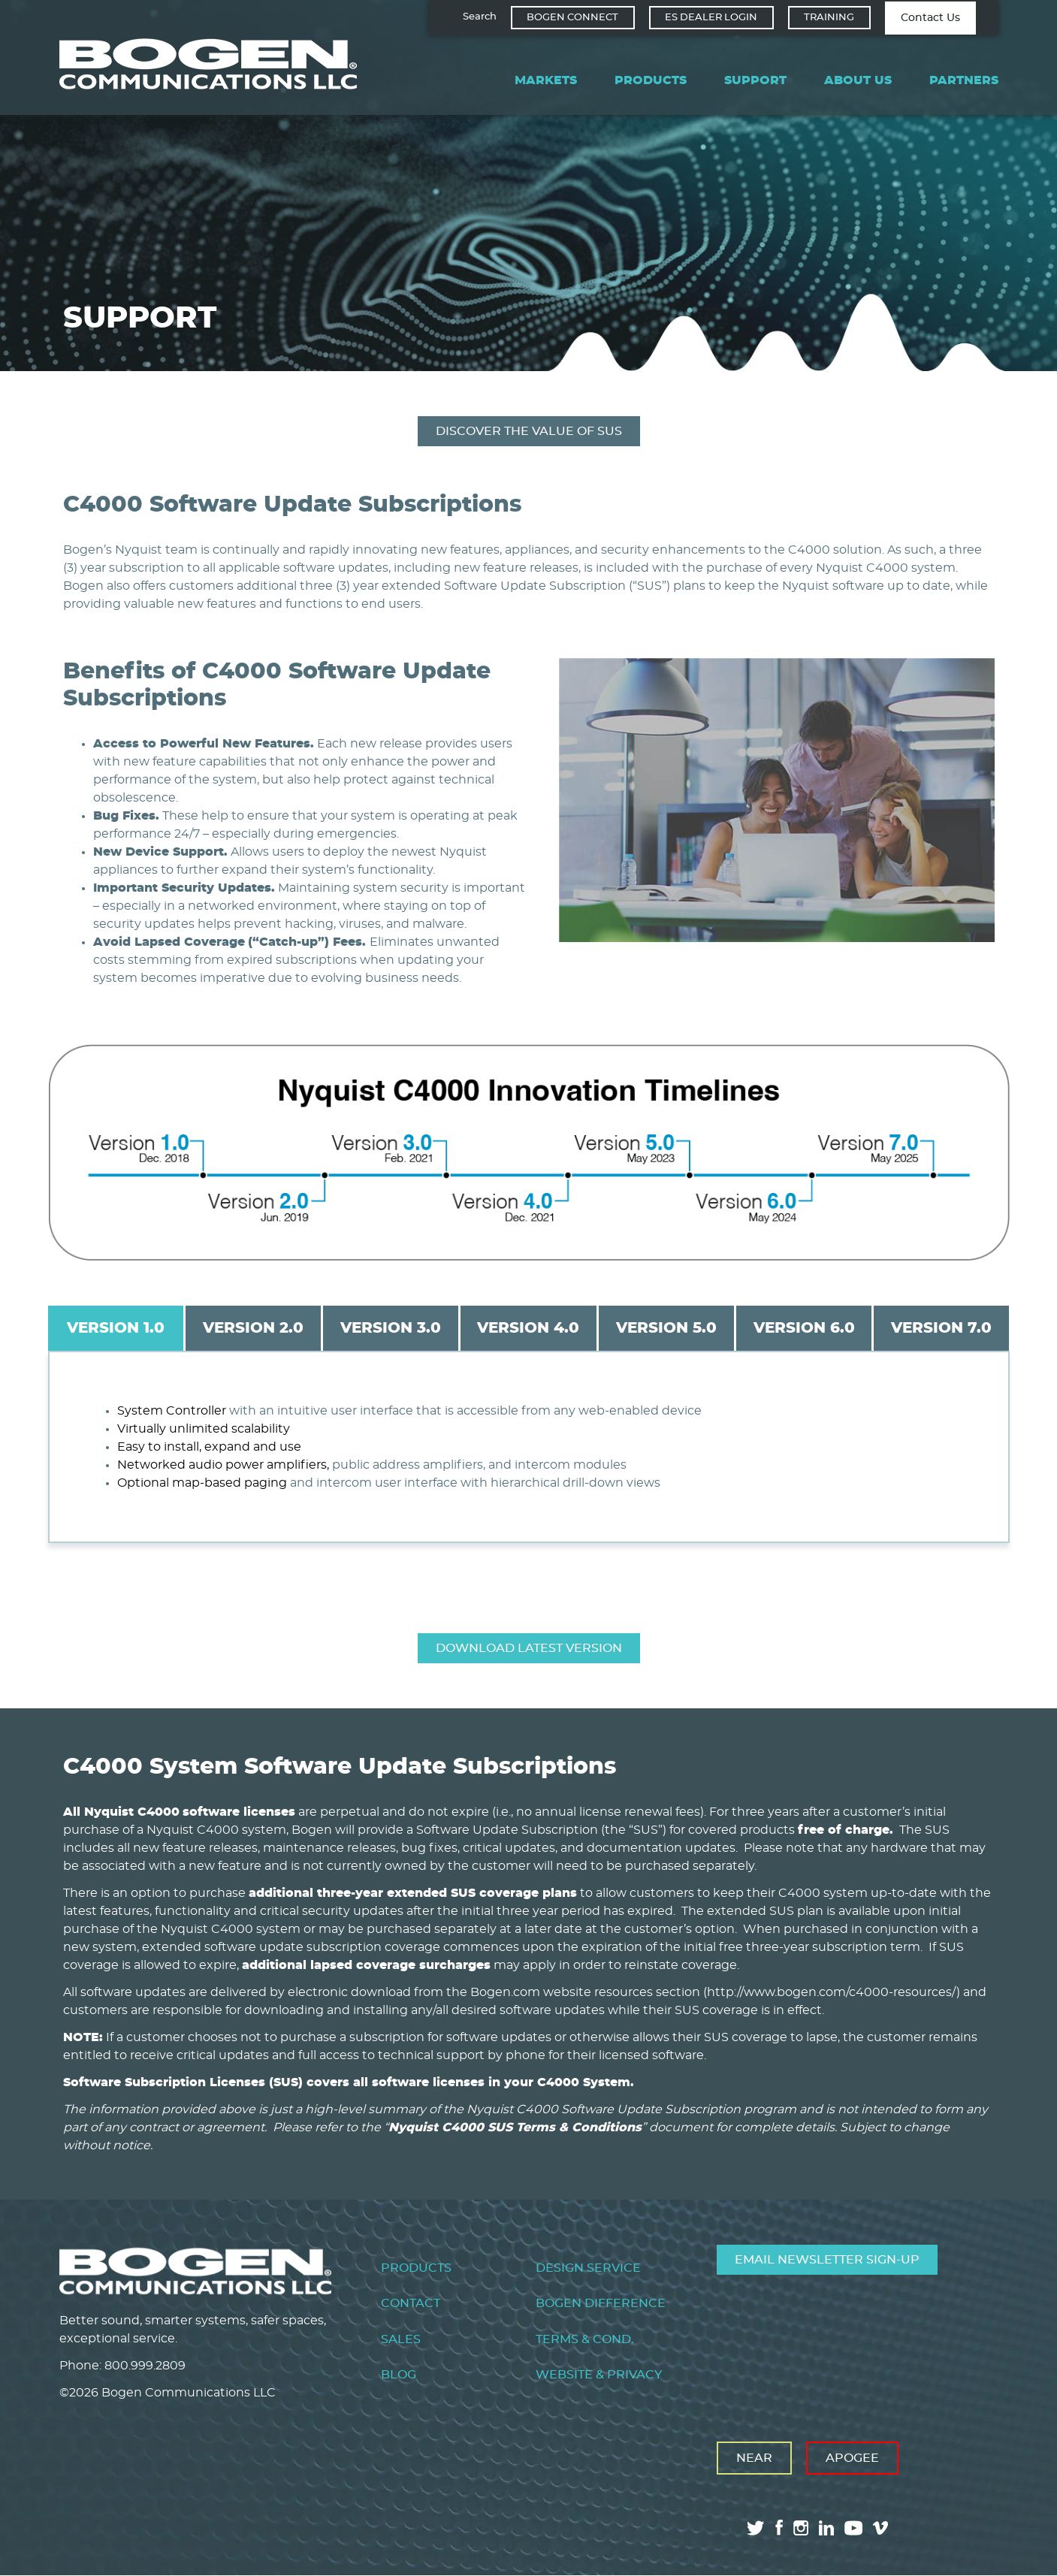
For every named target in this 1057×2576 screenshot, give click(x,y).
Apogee (852, 2458)
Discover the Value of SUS (529, 431)
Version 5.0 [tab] (666, 1328)
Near (754, 2458)
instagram (800, 2527)
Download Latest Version (529, 1648)
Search (480, 17)
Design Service (588, 2268)
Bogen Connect (572, 18)
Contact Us (930, 18)
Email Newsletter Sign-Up (827, 2260)
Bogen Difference (601, 2303)
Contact (410, 2303)
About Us (858, 80)
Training (829, 18)
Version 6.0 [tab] (804, 1328)
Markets (546, 80)
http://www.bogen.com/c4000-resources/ (831, 1992)
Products (651, 80)
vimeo (882, 2527)
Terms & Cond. (585, 2339)
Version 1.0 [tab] (116, 1328)
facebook (779, 2527)
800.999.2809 (145, 2366)
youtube (853, 2527)
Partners (963, 80)
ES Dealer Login (711, 18)
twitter (756, 2527)
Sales (401, 2339)
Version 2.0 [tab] (253, 1328)
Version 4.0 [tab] (528, 1328)
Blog (398, 2375)
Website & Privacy (599, 2375)
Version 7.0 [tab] (941, 1328)
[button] (777, 938)
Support (755, 80)
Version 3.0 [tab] (390, 1328)
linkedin (826, 2527)
